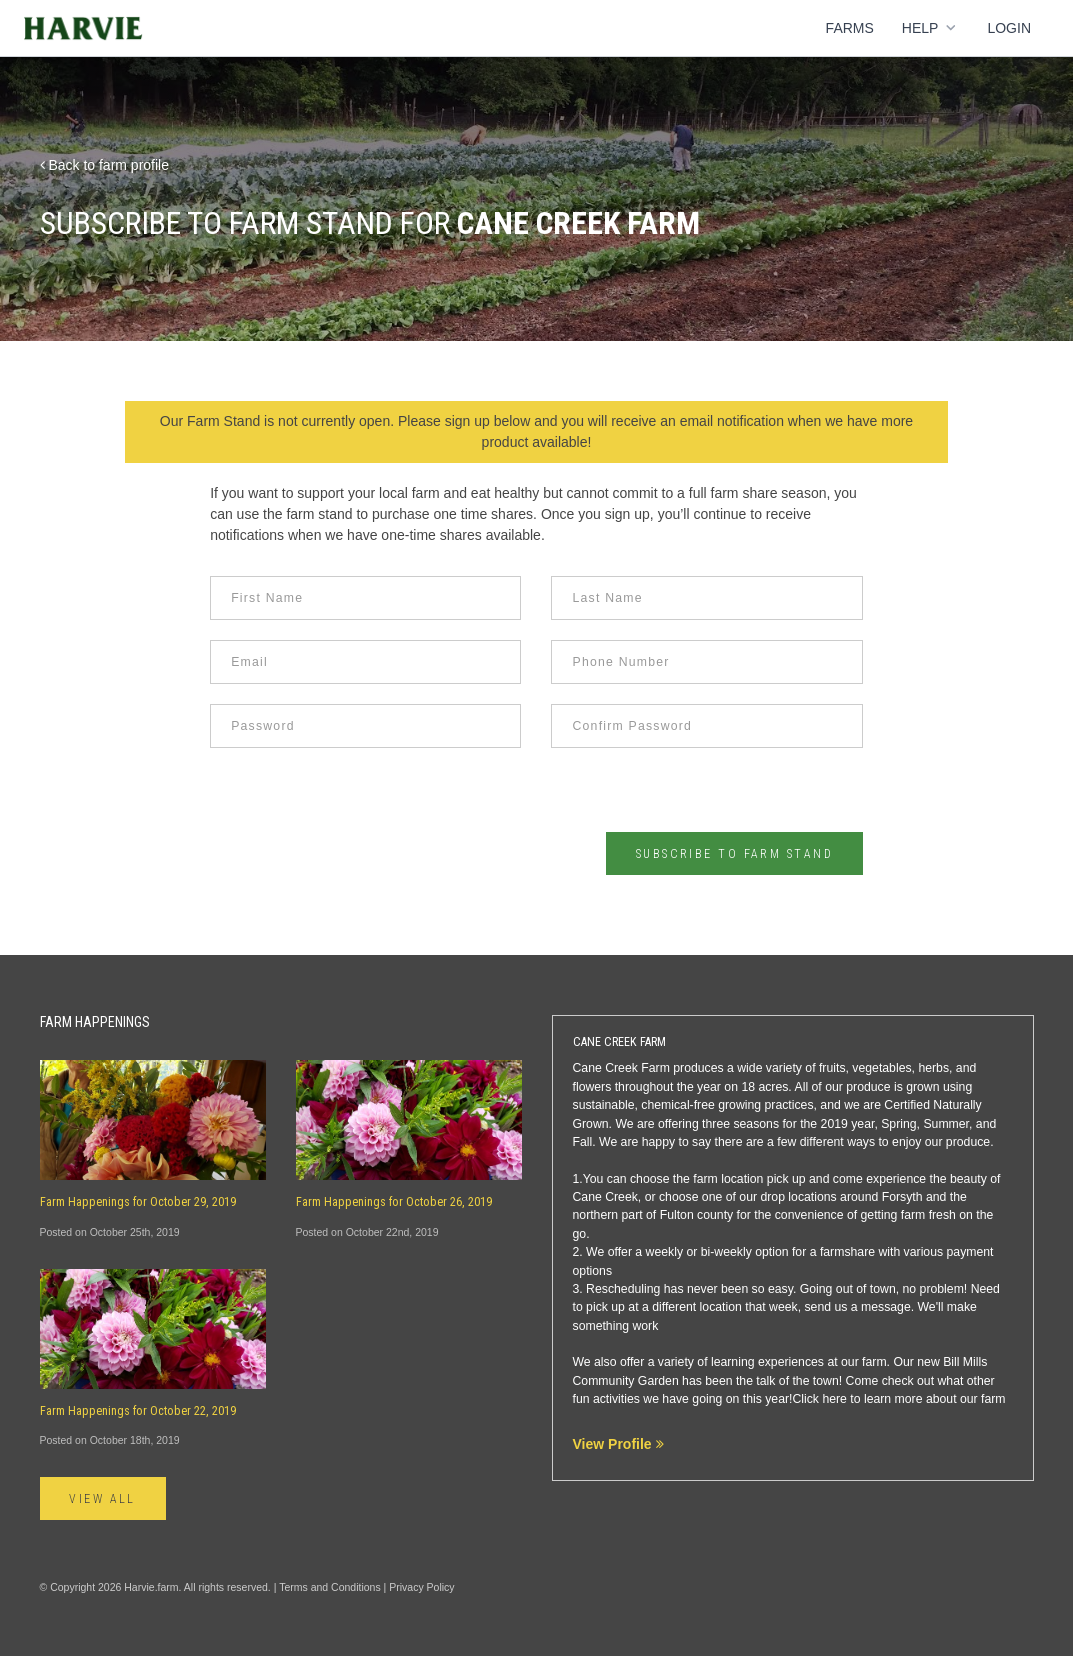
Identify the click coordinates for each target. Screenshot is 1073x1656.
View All (103, 1499)
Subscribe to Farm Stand (733, 854)
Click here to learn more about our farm (898, 1399)
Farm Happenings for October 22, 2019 (138, 1411)
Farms (850, 28)
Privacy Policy (421, 1587)
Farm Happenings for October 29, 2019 (138, 1202)
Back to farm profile (105, 165)
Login (1009, 28)
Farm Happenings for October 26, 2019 (394, 1202)
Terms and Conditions (330, 1587)
